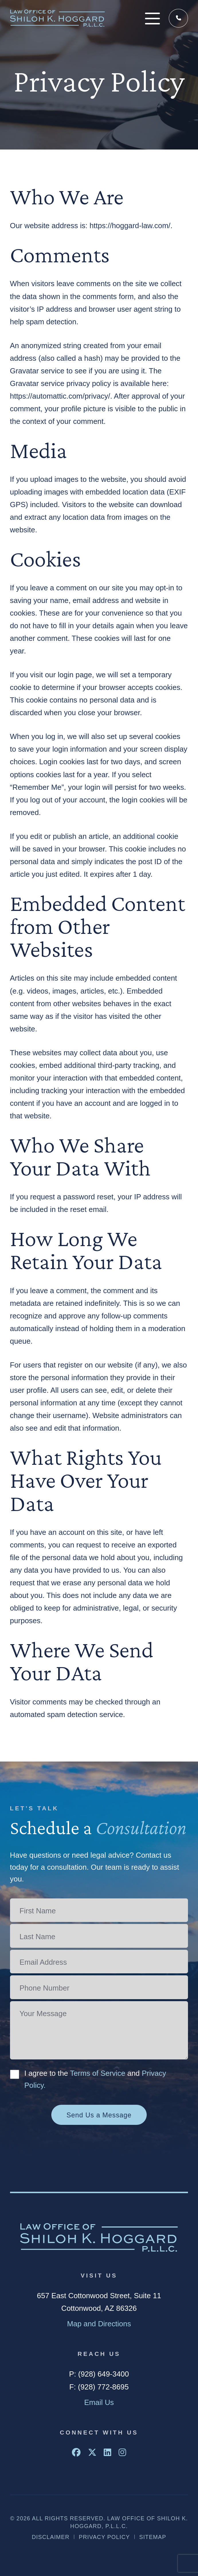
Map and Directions (99, 2324)
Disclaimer (51, 2537)
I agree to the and (95, 2079)
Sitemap (152, 2537)
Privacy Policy (104, 2537)
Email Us (99, 2402)
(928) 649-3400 (178, 18)
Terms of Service (97, 2073)
